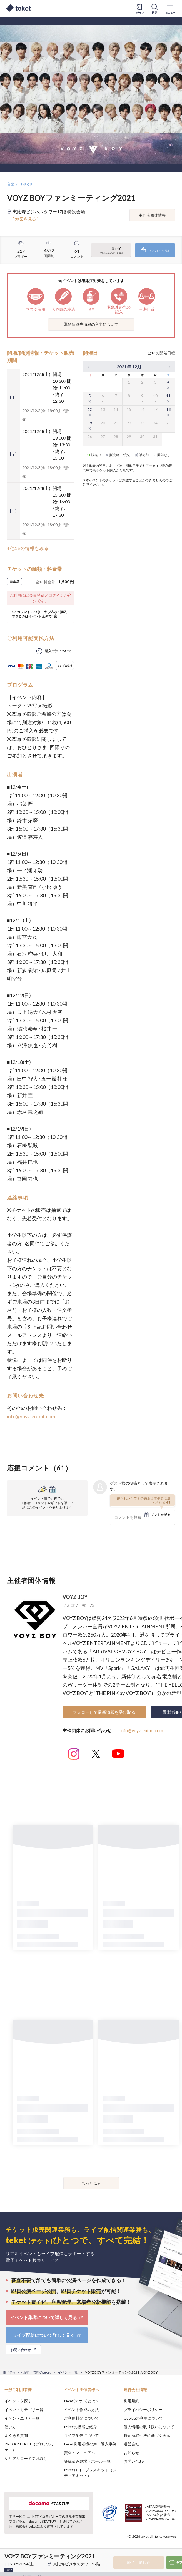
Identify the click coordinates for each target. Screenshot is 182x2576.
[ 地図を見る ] (26, 219)
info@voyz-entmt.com (31, 1416)
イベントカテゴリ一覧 (23, 2409)
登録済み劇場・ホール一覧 (87, 2461)
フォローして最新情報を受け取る (104, 1712)
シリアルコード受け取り (25, 2458)
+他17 (9, 2570)
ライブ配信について (81, 2435)
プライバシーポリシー (143, 2409)
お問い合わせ (135, 2461)
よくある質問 (16, 2435)
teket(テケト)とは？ (81, 2401)
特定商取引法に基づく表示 (147, 2435)
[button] (7, 2555)
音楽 (11, 184)
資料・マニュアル (79, 2452)
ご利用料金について (81, 2418)
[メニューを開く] (170, 8)
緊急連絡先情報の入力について (91, 324)
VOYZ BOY (75, 1597)
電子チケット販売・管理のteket (27, 2372)
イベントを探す (18, 2401)
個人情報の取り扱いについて (149, 2426)
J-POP (27, 184)
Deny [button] (134, 2545)
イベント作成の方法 (81, 2409)
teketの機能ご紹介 (80, 2426)
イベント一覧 (68, 2372)
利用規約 (131, 2401)
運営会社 (131, 2444)
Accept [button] (162, 2545)
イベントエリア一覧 (21, 2418)
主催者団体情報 (152, 215)
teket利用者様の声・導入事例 (90, 2444)
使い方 (10, 2426)
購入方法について (58, 651)
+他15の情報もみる (28, 548)
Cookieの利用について (143, 2418)
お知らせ (131, 2452)
